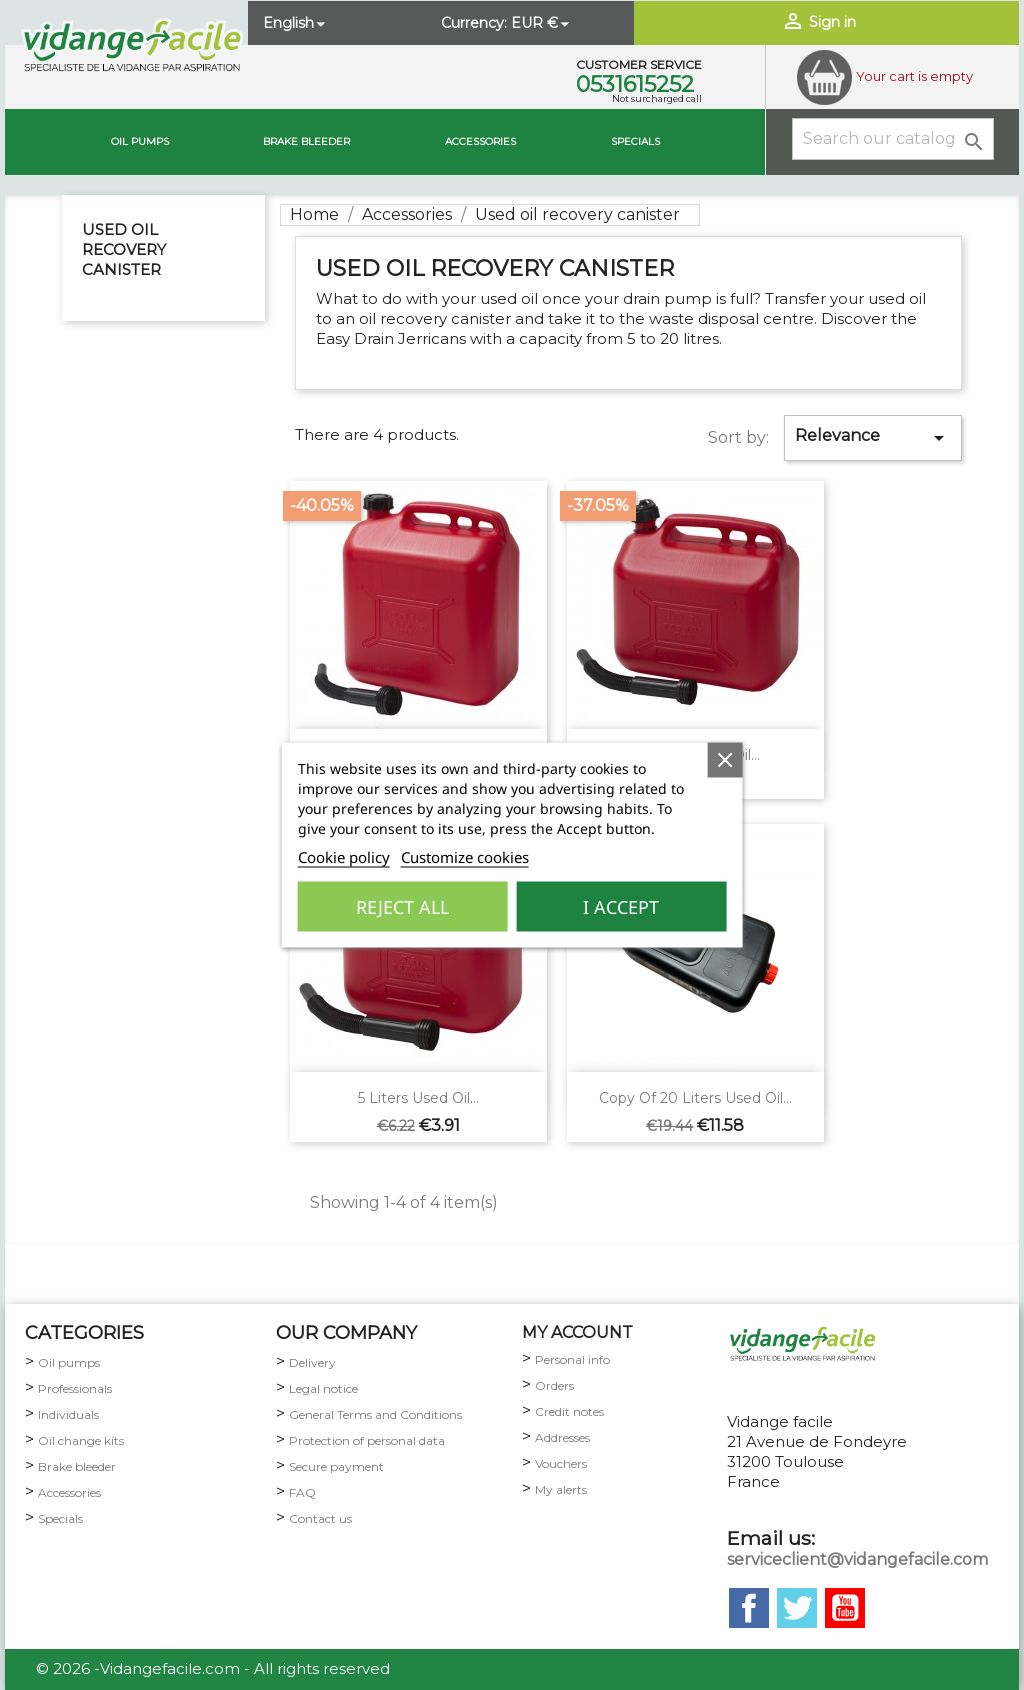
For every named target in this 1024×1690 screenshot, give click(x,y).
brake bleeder (306, 141)
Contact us (320, 1518)
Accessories (480, 141)
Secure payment (336, 1466)
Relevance (873, 438)
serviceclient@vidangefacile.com (857, 1559)
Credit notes (569, 1411)
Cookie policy (344, 857)
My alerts (561, 1489)
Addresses (562, 1437)
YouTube (845, 1608)
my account (577, 1332)
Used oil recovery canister (124, 249)
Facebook (749, 1608)
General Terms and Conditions (375, 1414)
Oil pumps (140, 141)
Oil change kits (81, 1440)
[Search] (893, 139)
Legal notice (323, 1388)
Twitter (797, 1608)
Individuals (68, 1414)
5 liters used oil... (418, 1098)
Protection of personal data (367, 1440)
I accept (621, 907)
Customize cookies (465, 857)
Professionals (75, 1388)
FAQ (302, 1492)
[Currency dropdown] (542, 23)
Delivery (312, 1362)
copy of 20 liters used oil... (695, 1098)
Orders (554, 1385)
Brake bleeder (77, 1466)
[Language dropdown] (296, 23)
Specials (635, 141)
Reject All (402, 907)
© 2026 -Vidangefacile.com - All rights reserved (213, 1668)
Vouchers (561, 1463)
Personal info (572, 1359)
